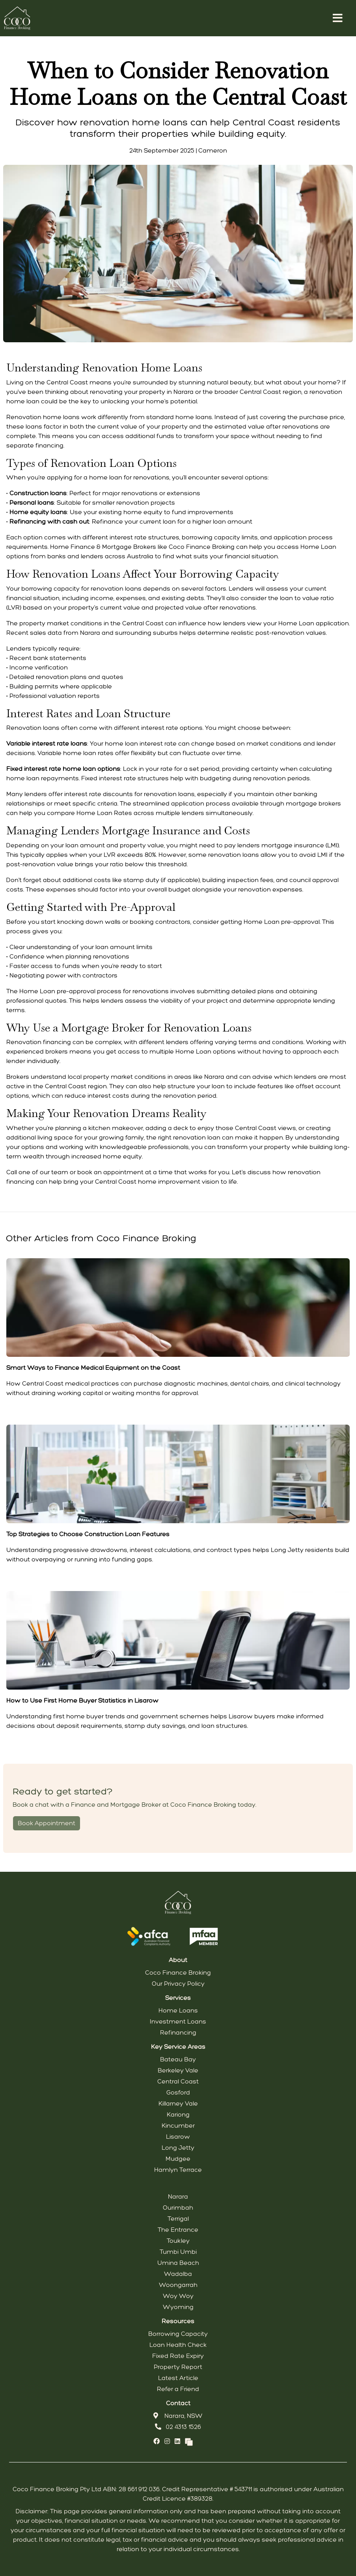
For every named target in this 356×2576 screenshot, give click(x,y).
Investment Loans (178, 2021)
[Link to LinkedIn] (178, 2441)
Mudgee (178, 2158)
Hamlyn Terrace (178, 2169)
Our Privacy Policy (178, 1983)
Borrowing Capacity (178, 2333)
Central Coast (178, 2081)
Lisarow (178, 2136)
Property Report (178, 2367)
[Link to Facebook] (157, 2441)
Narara (178, 2196)
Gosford (178, 2092)
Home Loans (178, 2010)
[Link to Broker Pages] (189, 2441)
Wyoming (178, 2307)
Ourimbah (178, 2207)
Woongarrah (178, 2285)
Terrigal (178, 2218)
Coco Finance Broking (178, 1972)
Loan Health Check (178, 2344)
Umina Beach (178, 2262)
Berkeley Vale (178, 2070)
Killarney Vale (178, 2103)
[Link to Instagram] (167, 2441)
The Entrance (178, 2229)
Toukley (178, 2240)
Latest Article (178, 2378)
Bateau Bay (178, 2059)
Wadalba (178, 2274)
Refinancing (178, 2032)
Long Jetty (178, 2147)
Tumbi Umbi (178, 2251)
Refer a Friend (178, 2389)
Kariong (178, 2114)
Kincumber (178, 2125)
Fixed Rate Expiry (178, 2356)
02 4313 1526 (178, 2427)
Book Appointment (46, 1823)
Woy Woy (178, 2296)
